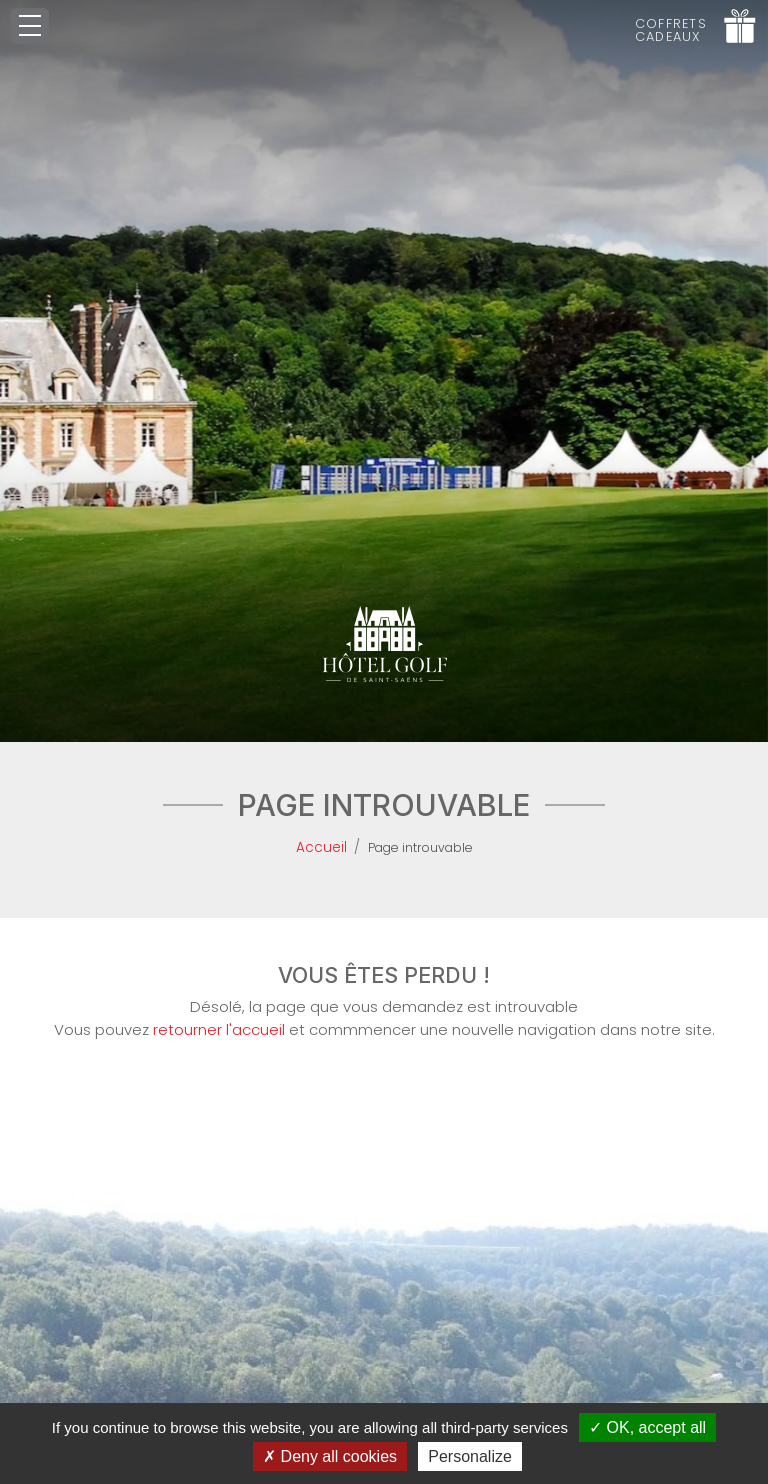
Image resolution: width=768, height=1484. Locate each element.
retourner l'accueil (219, 1029)
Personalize (470, 1456)
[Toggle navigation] (30, 26)
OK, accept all (647, 1427)
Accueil (321, 847)
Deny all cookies (330, 1456)
